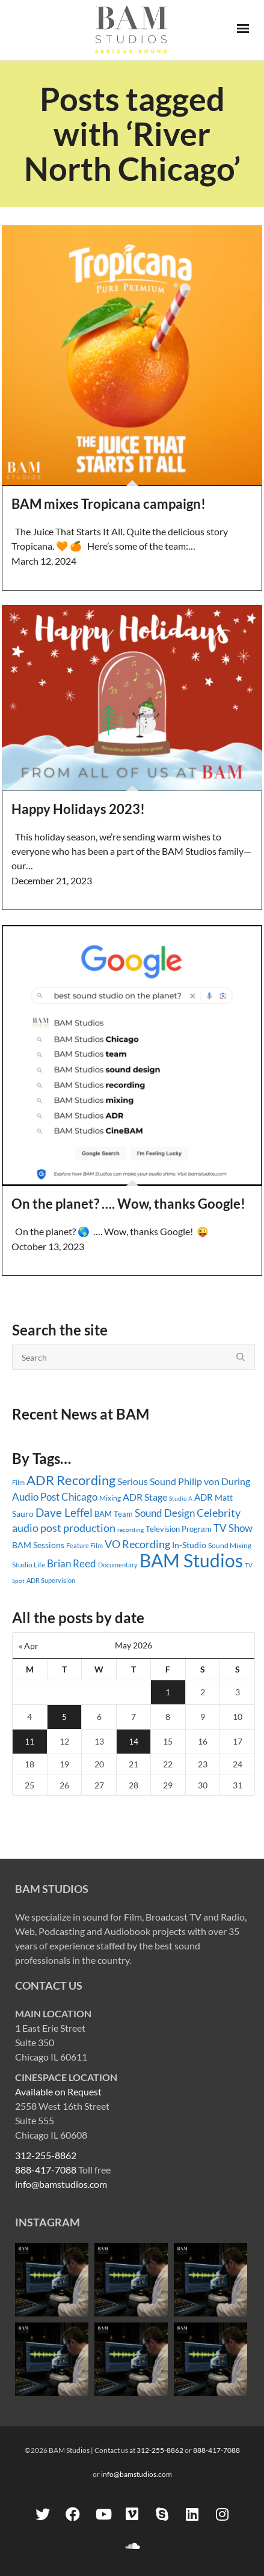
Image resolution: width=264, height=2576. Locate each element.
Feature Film (84, 1545)
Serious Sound (146, 1481)
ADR (203, 1497)
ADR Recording (70, 1480)
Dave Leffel (64, 1512)
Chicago (79, 1496)
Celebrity (219, 1512)
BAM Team (113, 1514)
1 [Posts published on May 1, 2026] (167, 1692)
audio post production (63, 1528)
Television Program (179, 1529)
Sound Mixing (229, 1545)
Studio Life (28, 1564)
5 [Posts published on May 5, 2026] (64, 1717)
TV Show (233, 1528)
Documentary (118, 1565)
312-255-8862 (45, 2155)
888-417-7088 (45, 2169)
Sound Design (165, 1513)
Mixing (110, 1497)
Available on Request (58, 2091)
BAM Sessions (38, 1545)
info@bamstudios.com (61, 2184)
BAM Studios (191, 1560)
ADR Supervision (50, 1580)
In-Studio (189, 1545)
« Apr (28, 1646)
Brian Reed (71, 1563)
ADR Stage (145, 1496)
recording (130, 1529)
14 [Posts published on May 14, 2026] (133, 1741)
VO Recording (137, 1544)
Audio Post (36, 1496)
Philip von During (214, 1481)
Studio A (180, 1498)
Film (18, 1482)
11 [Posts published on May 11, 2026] (29, 1741)
